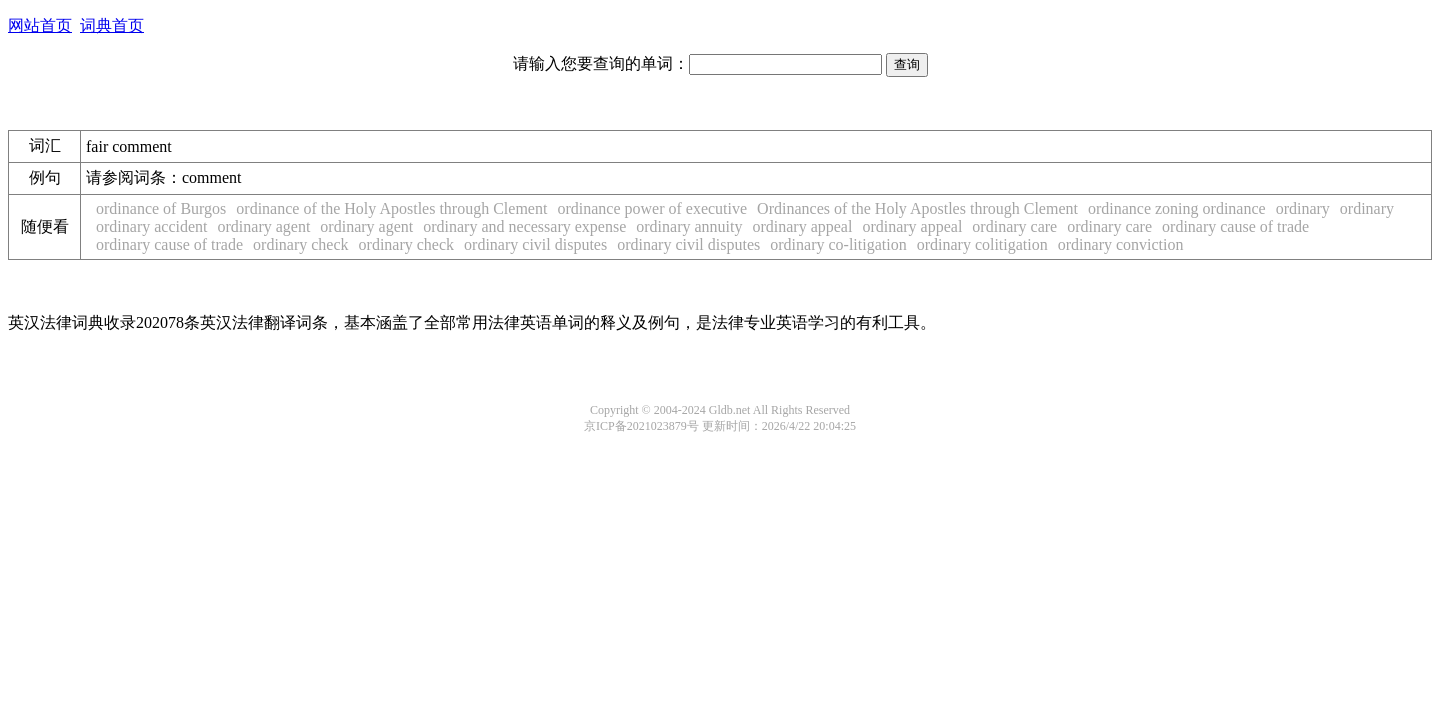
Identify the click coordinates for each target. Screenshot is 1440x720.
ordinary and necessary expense (524, 226)
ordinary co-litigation (838, 244)
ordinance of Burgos (161, 208)
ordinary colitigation (982, 244)
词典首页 (112, 25)
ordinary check (301, 244)
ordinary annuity (689, 226)
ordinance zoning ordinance (1177, 208)
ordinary (1303, 208)
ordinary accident (152, 226)
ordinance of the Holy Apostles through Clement (391, 208)
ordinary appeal (802, 226)
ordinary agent (264, 226)
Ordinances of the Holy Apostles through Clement (917, 208)
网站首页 (40, 25)
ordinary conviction (1121, 244)
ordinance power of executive (652, 208)
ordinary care (1014, 226)
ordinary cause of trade (1235, 226)
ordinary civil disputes (535, 244)
